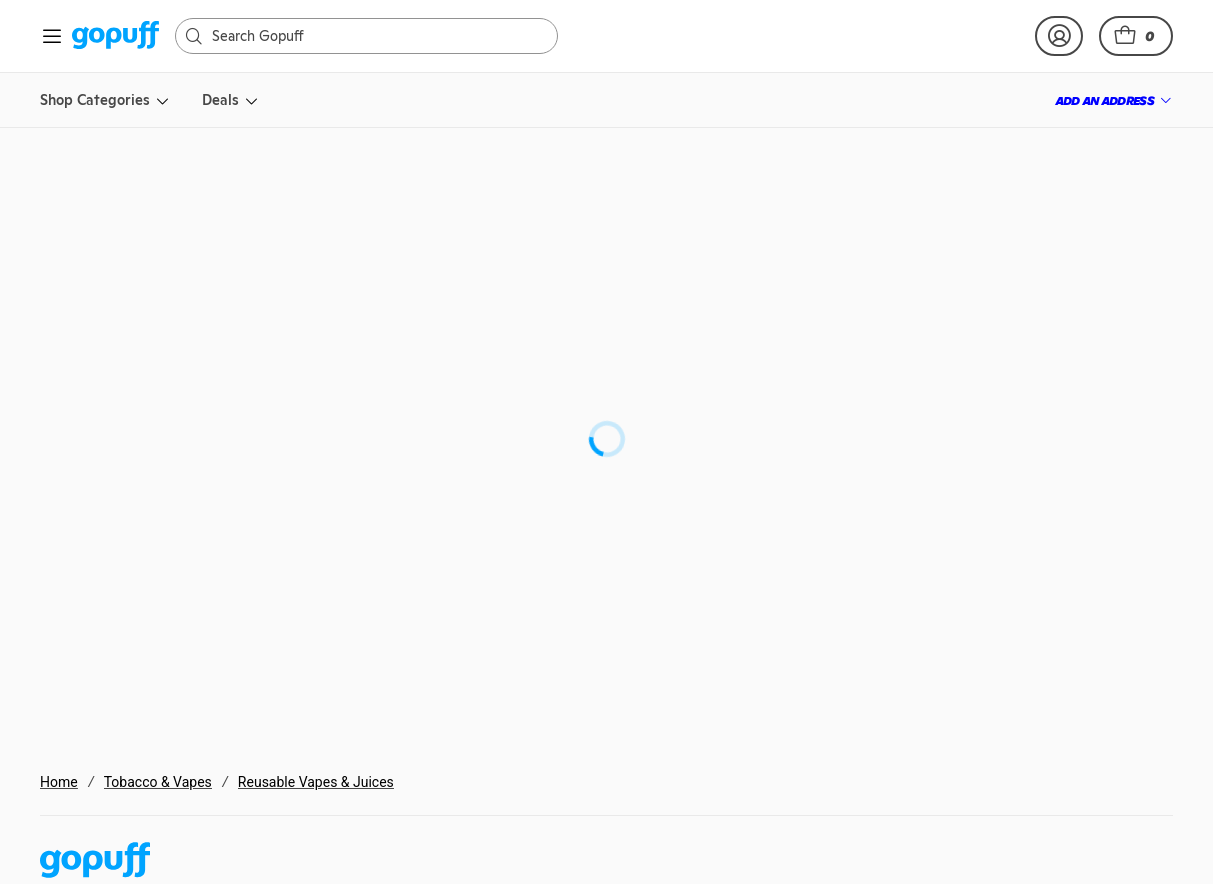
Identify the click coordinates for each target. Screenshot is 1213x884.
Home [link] (59, 782)
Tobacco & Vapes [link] (158, 782)
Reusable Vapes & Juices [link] (316, 782)
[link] (115, 36)
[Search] (376, 36)
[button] (1136, 36)
